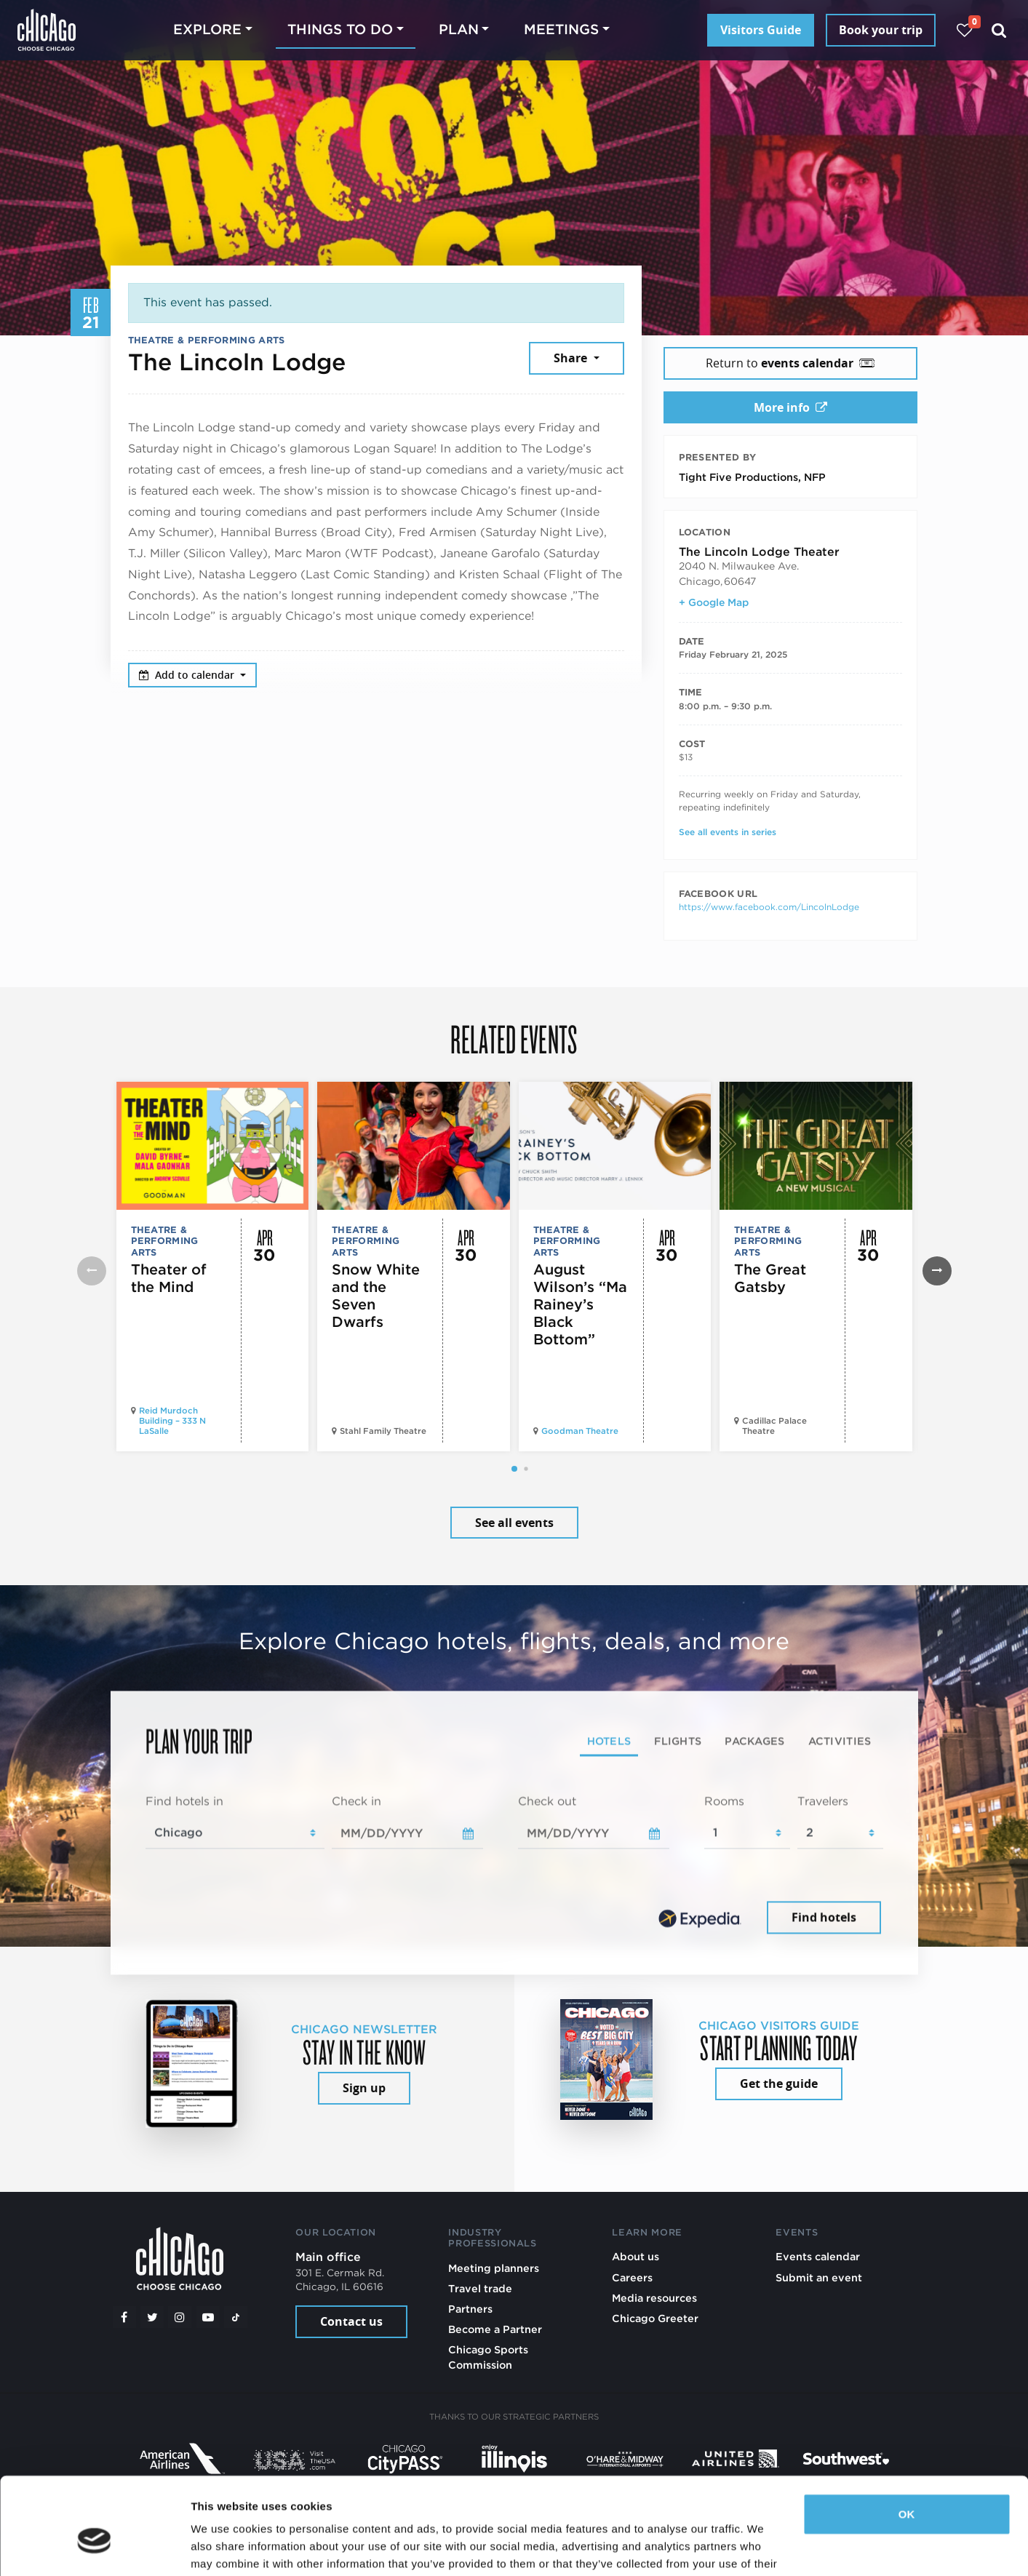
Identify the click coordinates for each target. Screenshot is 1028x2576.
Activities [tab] (840, 1740)
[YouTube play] (208, 2317)
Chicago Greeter (655, 2318)
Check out (547, 1801)
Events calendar (818, 2256)
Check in (356, 1801)
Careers (632, 2277)
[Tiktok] (235, 2317)
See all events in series (727, 831)
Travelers (822, 1801)
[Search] (999, 30)
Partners (470, 2308)
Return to (790, 363)
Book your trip (881, 30)
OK (906, 2440)
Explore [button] (207, 29)
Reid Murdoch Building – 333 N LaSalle (172, 1420)
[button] (514, 1469)
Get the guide (779, 2083)
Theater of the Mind (169, 1278)
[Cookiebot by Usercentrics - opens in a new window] (94, 2548)
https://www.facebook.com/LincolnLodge (769, 906)
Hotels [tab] (609, 1740)
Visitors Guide (760, 30)
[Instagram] (179, 2317)
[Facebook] (124, 2317)
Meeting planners (493, 2268)
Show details (224, 2547)
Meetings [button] (561, 29)
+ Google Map (714, 602)
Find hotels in (184, 1801)
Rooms (724, 1801)
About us (635, 2256)
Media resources (654, 2298)
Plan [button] (459, 29)
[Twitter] (152, 2317)
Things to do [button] (340, 29)
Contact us (351, 2321)
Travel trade (480, 2288)
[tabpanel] (514, 1865)
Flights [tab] (677, 1740)
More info (790, 407)
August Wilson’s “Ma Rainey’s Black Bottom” (580, 1304)
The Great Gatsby (770, 1278)
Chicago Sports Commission (488, 2356)
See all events (514, 1523)
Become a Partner (495, 2329)
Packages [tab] (754, 1740)
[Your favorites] (964, 30)
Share (572, 358)
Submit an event (819, 2277)
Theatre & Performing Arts (206, 340)
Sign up (364, 2088)
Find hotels (824, 1918)
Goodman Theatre (579, 1431)
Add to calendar (188, 675)
